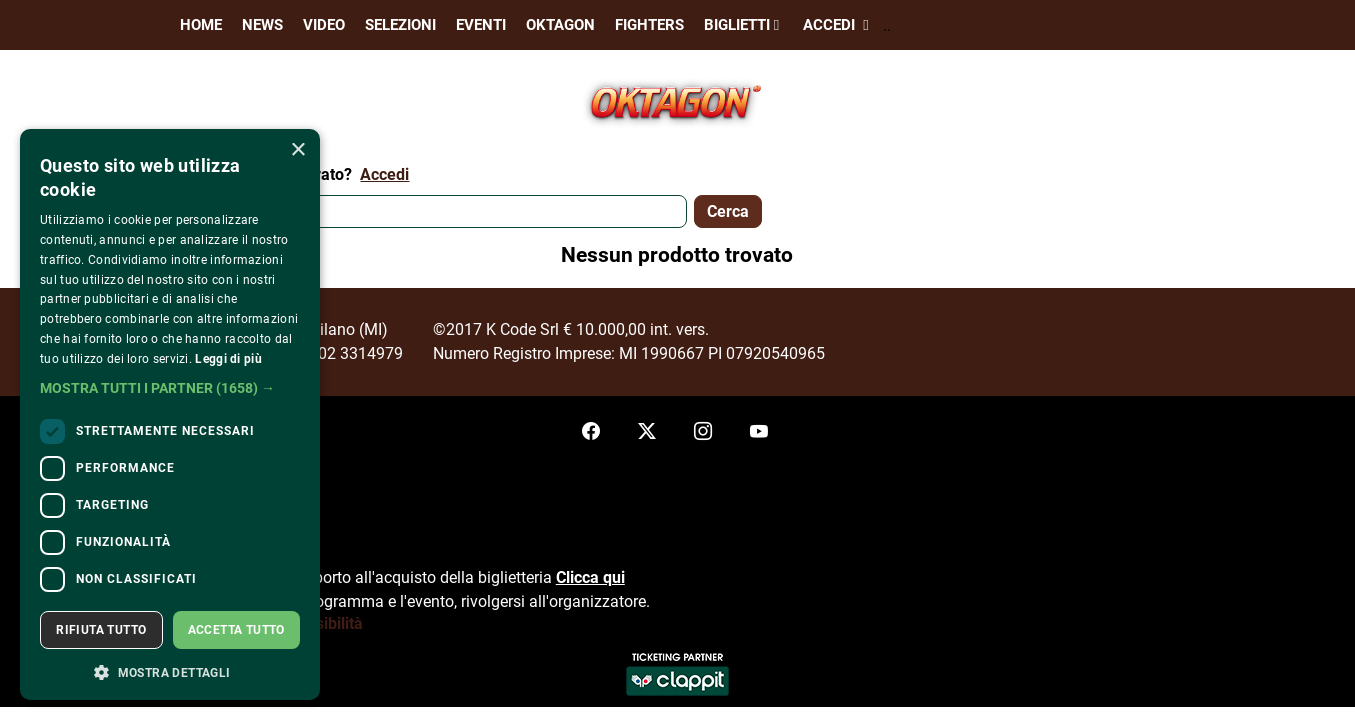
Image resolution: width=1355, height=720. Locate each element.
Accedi (837, 25)
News (262, 25)
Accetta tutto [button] (236, 630)
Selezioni (400, 25)
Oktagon (560, 25)
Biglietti (743, 25)
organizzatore (597, 601)
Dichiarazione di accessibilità (259, 623)
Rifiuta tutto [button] (101, 630)
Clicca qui (590, 577)
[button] (170, 388)
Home (201, 25)
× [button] (297, 150)
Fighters (649, 25)
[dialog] (170, 414)
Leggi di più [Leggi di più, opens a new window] (228, 359)
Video (324, 25)
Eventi (481, 25)
